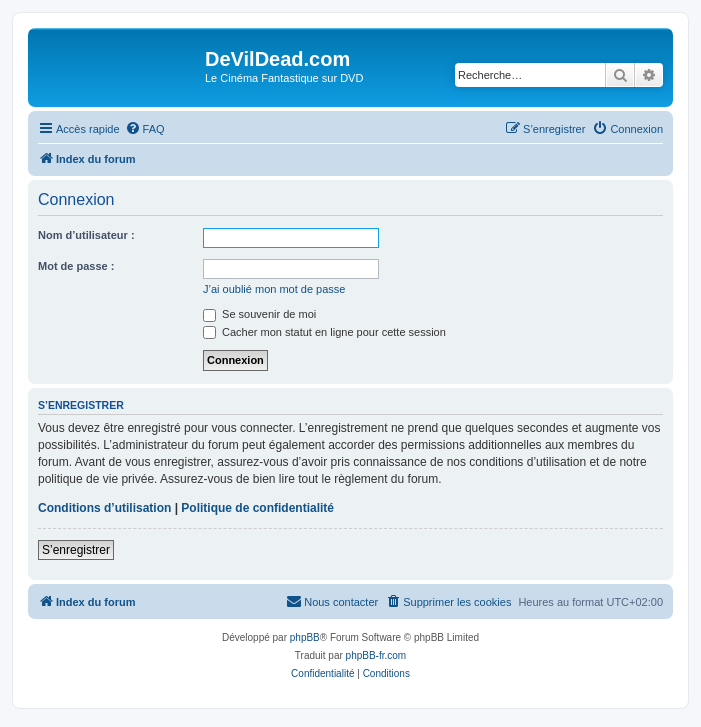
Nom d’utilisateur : (86, 235)
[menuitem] (145, 129)
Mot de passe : (76, 266)
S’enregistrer (76, 550)
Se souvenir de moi (259, 314)
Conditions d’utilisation (104, 508)
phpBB (305, 637)
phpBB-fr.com (376, 655)
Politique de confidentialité (257, 508)
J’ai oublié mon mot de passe (274, 289)
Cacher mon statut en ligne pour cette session (324, 332)
